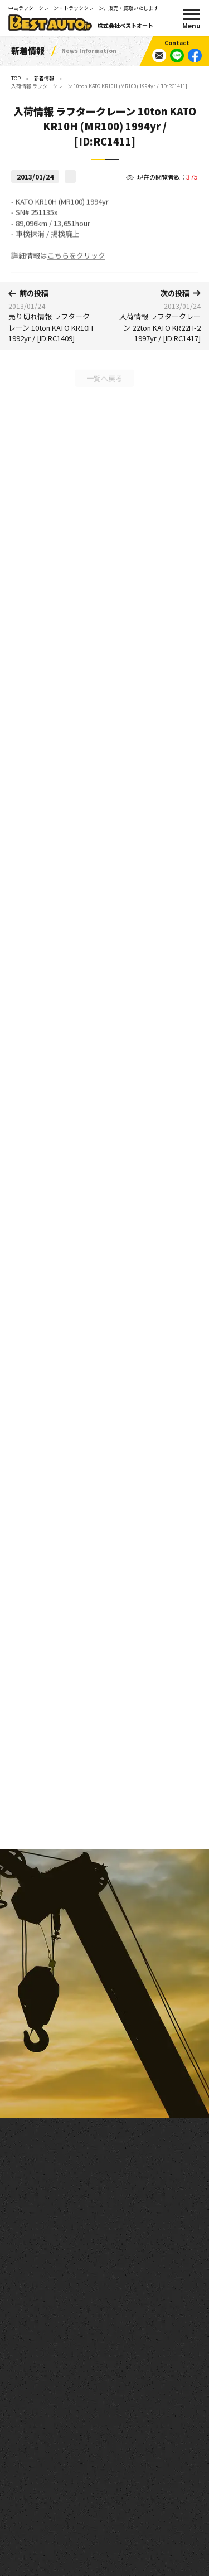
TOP (16, 78)
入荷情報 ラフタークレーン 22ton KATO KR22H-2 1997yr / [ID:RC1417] (157, 316)
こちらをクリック (76, 260)
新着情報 (44, 78)
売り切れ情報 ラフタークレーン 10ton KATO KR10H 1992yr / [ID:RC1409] (52, 316)
